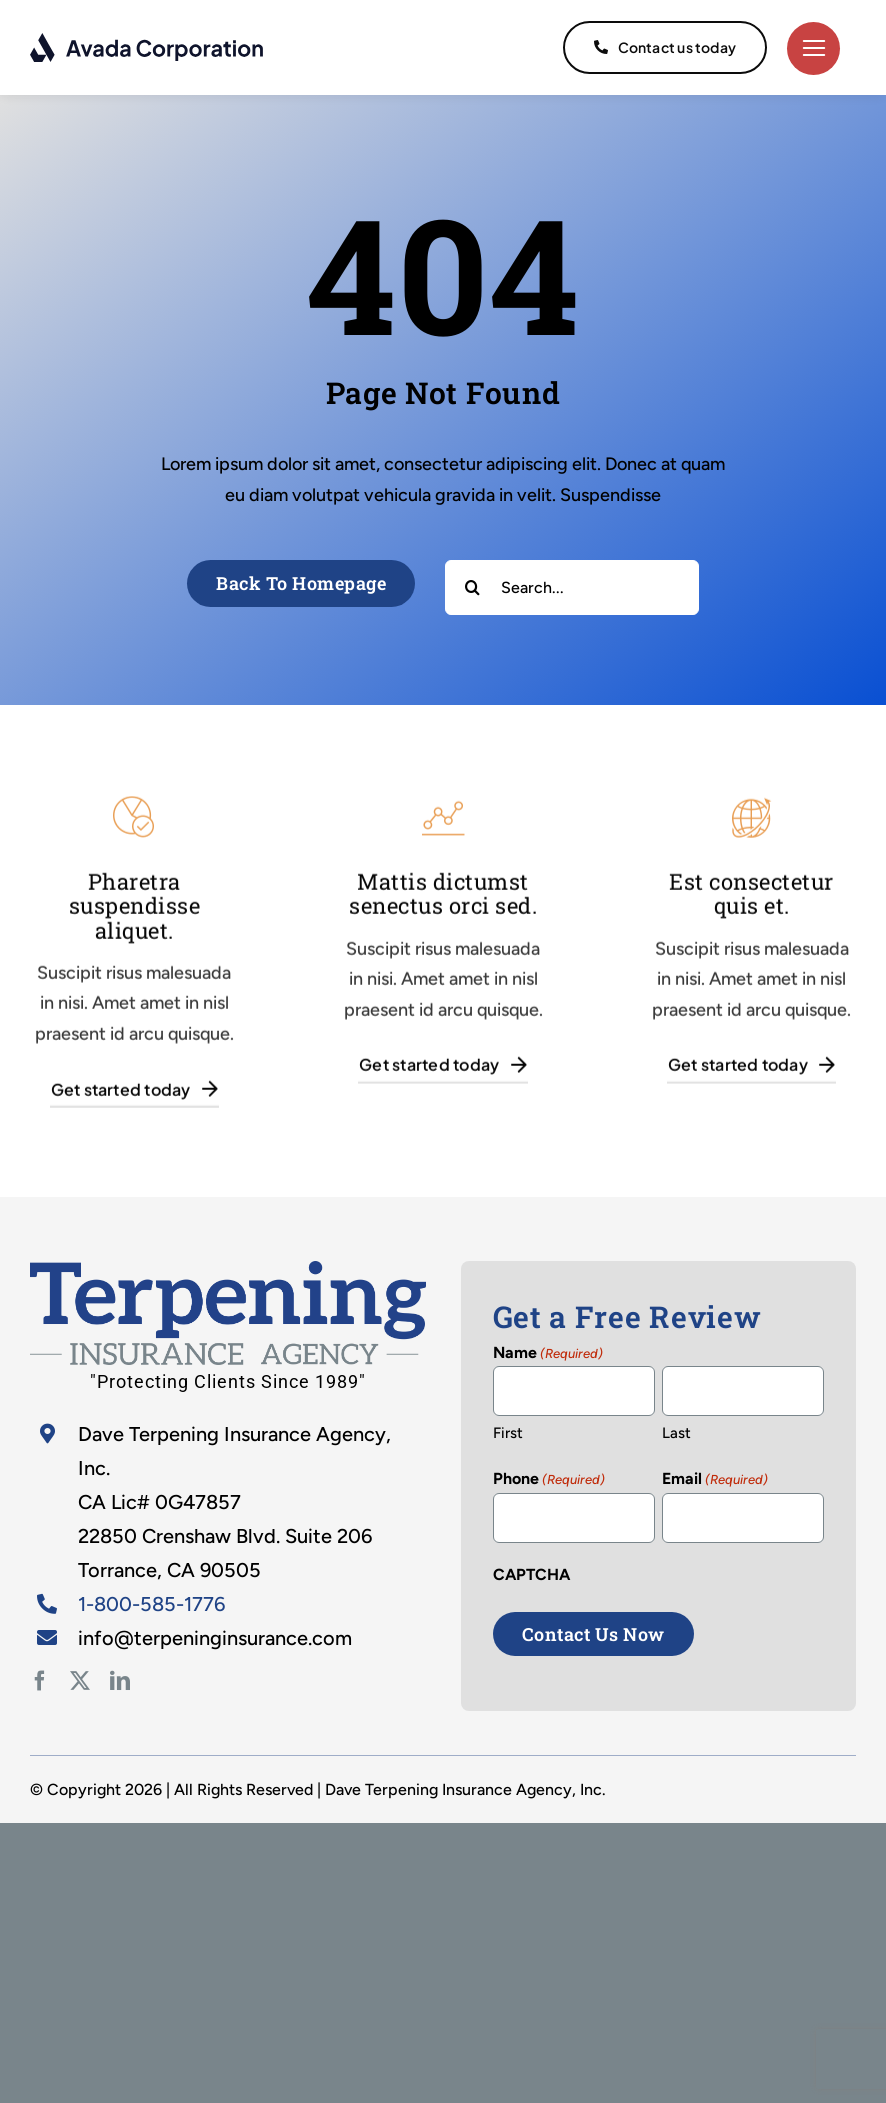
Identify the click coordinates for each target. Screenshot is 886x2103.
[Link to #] (813, 48)
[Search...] (572, 587)
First (508, 1433)
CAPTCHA (531, 1574)
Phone (549, 1480)
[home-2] (228, 1270)
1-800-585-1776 (151, 1604)
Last (676, 1433)
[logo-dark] (147, 41)
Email (715, 1480)
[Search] (472, 587)
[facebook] (40, 1681)
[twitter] (80, 1681)
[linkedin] (120, 1681)
